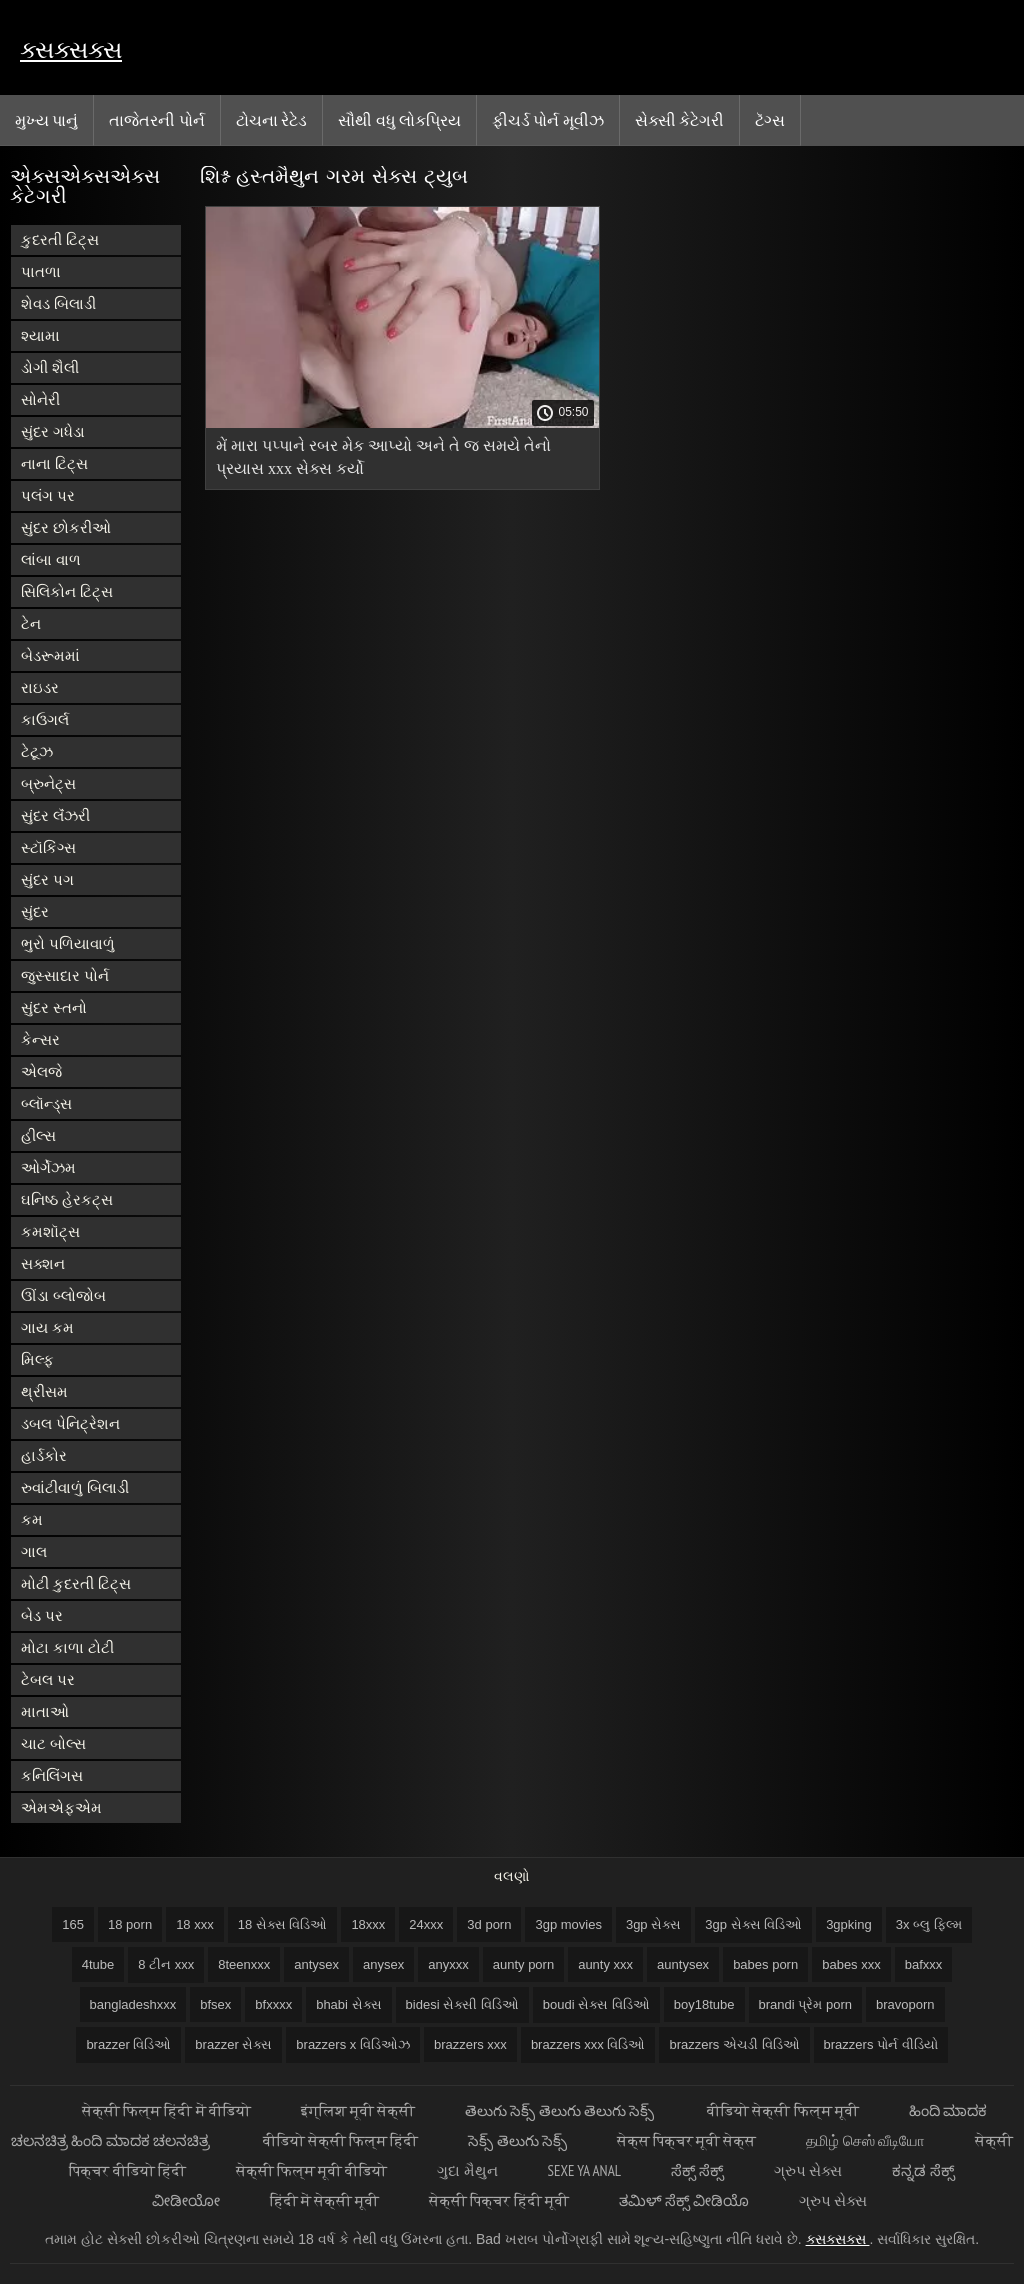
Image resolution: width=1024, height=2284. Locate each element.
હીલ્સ (38, 1135)
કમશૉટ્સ (50, 1231)
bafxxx (924, 1964)
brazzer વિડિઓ (128, 2044)
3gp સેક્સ (653, 1924)
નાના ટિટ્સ (54, 463)
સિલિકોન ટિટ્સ (67, 591)
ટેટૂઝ (37, 751)
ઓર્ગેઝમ (48, 1167)
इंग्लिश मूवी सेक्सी (358, 2110)
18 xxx (195, 1924)
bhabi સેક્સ (348, 2004)
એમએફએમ (61, 1807)
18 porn (130, 1924)
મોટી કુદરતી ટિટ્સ (76, 1583)
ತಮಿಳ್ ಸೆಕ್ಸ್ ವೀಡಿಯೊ (684, 2200)
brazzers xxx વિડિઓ (588, 2044)
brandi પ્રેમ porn (805, 2004)
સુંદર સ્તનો (54, 1007)
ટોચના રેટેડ (271, 120)
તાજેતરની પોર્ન (156, 120)
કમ (32, 1519)
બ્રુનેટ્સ (48, 783)
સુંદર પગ (47, 879)
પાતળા (41, 271)
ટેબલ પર (48, 1679)
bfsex (215, 2004)
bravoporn (905, 2004)
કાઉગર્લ (45, 719)
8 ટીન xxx (166, 1964)
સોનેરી (40, 399)
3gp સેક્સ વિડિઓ (753, 1924)
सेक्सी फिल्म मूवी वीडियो (312, 2170)
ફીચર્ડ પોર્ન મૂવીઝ (548, 120)
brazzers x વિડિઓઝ (353, 2044)
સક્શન (43, 1263)
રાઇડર (40, 687)
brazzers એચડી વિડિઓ (734, 2044)
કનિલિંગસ (52, 1775)
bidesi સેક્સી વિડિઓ (462, 2004)
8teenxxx (244, 1964)
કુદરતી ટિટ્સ (60, 239)
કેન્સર (40, 1039)
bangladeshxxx (133, 2004)
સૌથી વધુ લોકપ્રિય (399, 120)
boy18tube (704, 2004)
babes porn (765, 1964)
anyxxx (448, 1964)
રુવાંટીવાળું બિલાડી (75, 1487)
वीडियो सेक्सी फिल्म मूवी (783, 2110)
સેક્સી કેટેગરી (679, 120)
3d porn (489, 1924)
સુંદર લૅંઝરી (55, 815)
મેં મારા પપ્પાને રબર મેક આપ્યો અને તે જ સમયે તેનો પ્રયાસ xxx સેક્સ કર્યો (383, 457)
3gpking (849, 1924)
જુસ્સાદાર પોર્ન (65, 975)
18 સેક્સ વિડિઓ (283, 1924)
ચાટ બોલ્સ (53, 1743)
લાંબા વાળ (51, 559)
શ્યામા (40, 335)
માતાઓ (45, 1711)
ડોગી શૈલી (50, 367)
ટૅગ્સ (770, 120)
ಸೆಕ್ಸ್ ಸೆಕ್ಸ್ (697, 2170)
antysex (316, 1964)
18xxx (368, 1924)
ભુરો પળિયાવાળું (68, 943)
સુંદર (35, 911)
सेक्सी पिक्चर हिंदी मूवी (499, 2200)
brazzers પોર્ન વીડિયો (881, 2044)
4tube (98, 1964)
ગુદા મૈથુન (467, 2170)
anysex (383, 1964)
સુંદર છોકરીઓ (66, 527)
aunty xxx (605, 1964)
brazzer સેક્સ (233, 2044)
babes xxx (851, 1964)
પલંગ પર (48, 495)
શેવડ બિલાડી (58, 303)
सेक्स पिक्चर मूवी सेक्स (687, 2140)
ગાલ (34, 1551)
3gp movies (568, 1924)
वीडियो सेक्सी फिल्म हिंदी (341, 2140)
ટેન (31, 623)
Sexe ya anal (584, 2170)
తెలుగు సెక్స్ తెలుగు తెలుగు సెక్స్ (561, 2110)
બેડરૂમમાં (50, 655)
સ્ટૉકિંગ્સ (48, 847)
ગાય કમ (47, 1327)
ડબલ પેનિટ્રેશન (70, 1423)
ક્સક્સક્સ (71, 49)
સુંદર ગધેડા (53, 431)
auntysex (683, 1964)
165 (73, 1924)
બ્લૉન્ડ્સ (46, 1103)
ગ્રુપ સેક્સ (808, 2170)
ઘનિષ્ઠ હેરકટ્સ (67, 1199)
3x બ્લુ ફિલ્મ (929, 1924)
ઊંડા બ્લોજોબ (63, 1295)
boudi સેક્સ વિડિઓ (596, 2004)
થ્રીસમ (44, 1391)
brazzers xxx (470, 2044)
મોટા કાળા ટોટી (67, 1647)
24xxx (426, 1924)
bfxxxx (273, 2004)
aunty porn (523, 1964)
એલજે (41, 1071)
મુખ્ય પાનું (46, 120)
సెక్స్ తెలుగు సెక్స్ (517, 2140)
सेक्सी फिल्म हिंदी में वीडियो (166, 2110)
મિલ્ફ (37, 1359)
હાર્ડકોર (44, 1455)
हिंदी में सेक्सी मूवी (325, 2200)
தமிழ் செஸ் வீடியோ (865, 2140)
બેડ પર (42, 1615)
